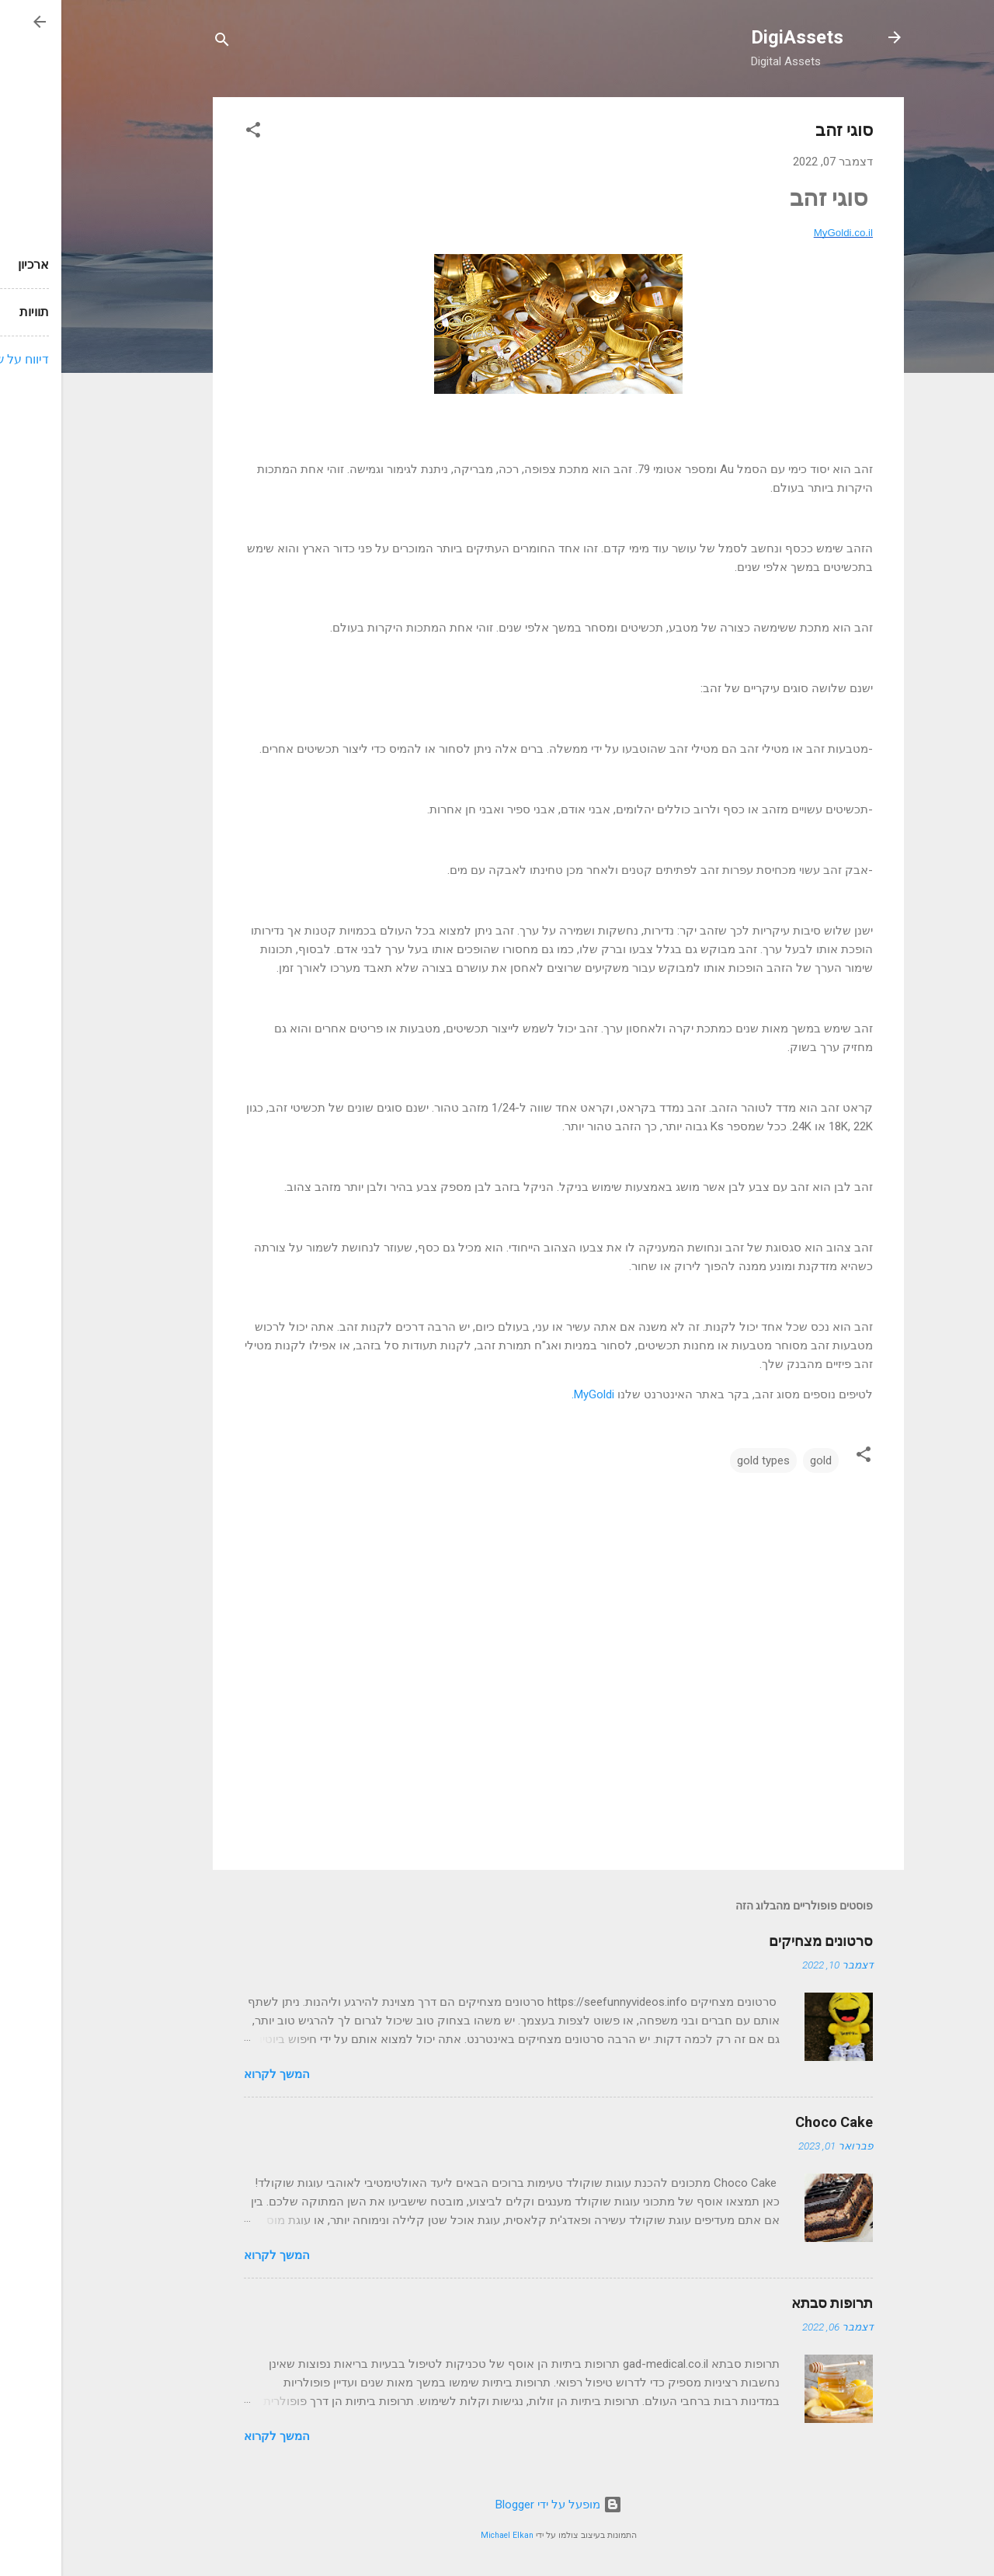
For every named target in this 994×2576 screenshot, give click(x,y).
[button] (191, 132)
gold (759, 1460)
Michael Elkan (445, 2535)
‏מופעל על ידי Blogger (497, 2505)
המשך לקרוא (215, 2074)
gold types (702, 1460)
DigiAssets (736, 37)
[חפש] (160, 42)
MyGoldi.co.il (782, 232)
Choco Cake (773, 2122)
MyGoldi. (531, 1394)
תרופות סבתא (771, 2303)
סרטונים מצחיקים (759, 1941)
